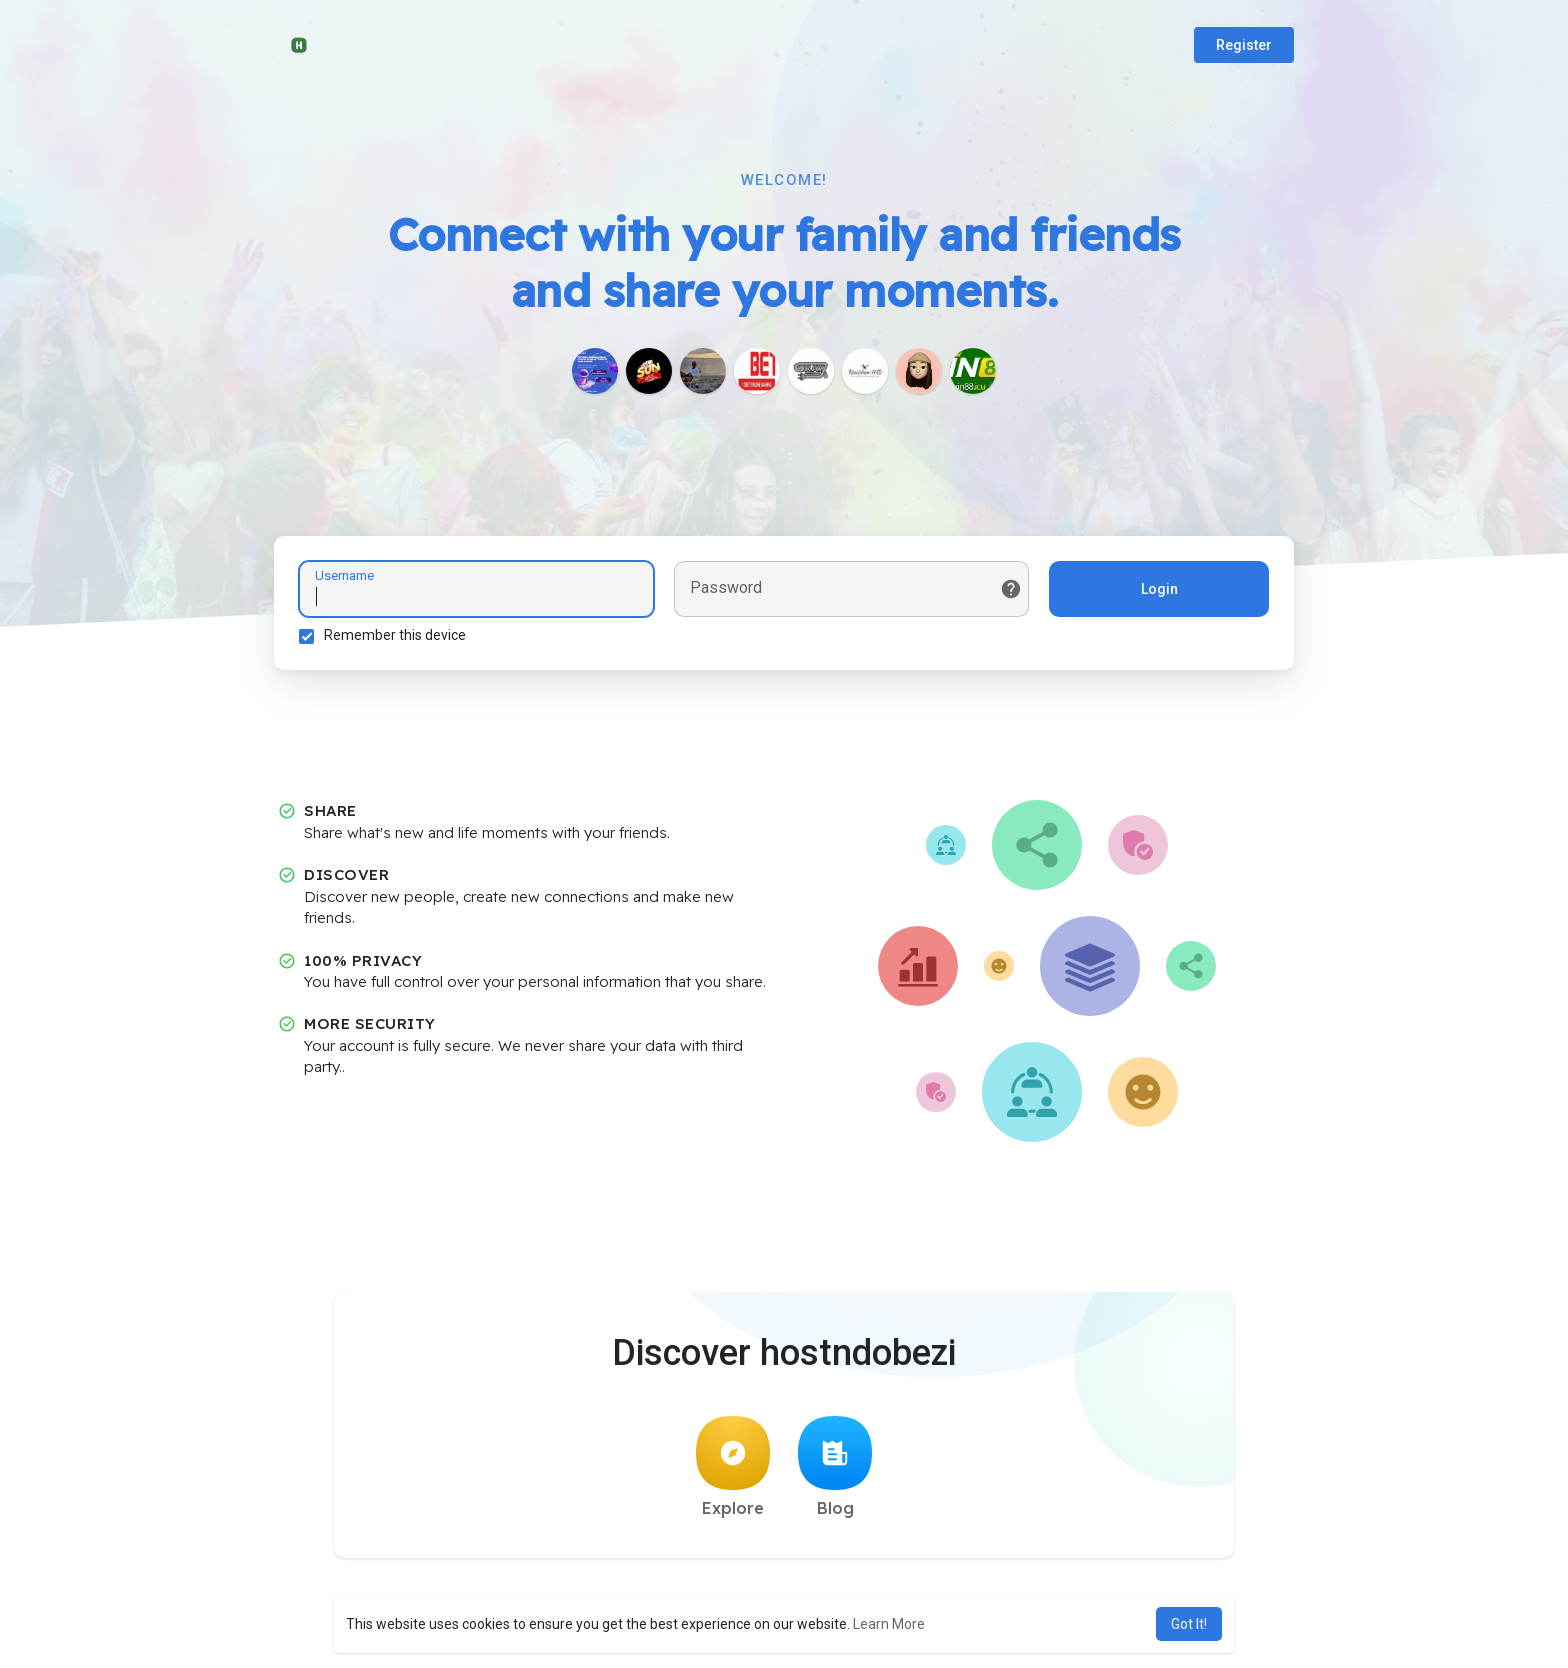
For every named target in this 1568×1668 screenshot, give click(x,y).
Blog (835, 1467)
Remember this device (395, 635)
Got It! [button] (1189, 1624)
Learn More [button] (889, 1624)
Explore (733, 1467)
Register (1244, 45)
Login (1159, 589)
